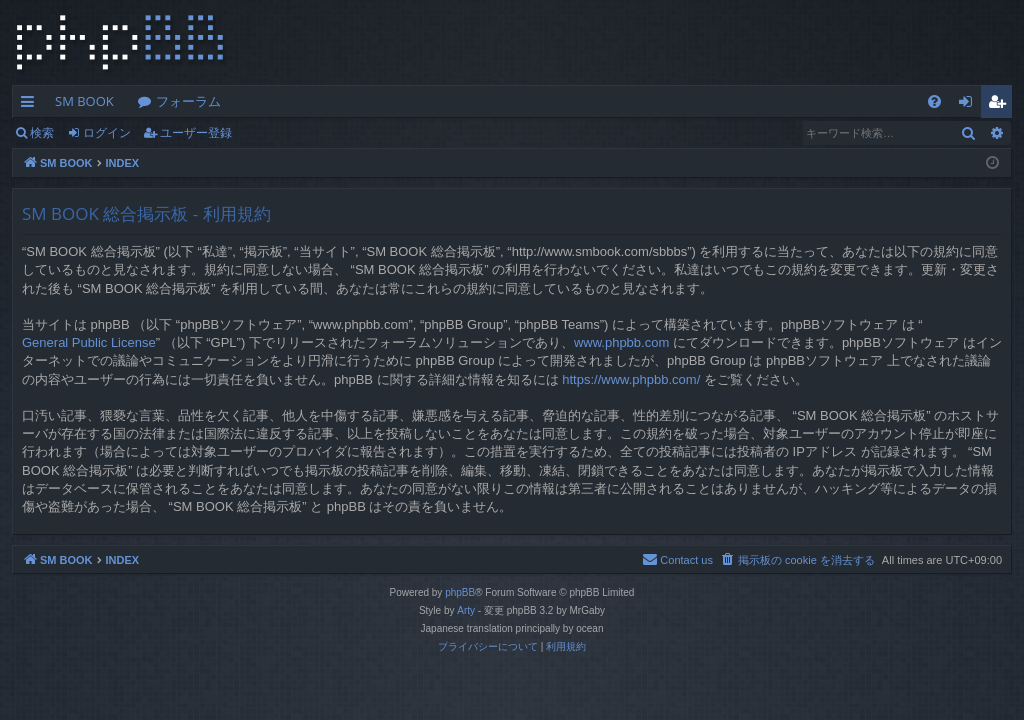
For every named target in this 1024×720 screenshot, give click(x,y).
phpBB (460, 592)
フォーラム (188, 101)
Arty (466, 610)
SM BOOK (84, 101)
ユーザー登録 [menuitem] (1001, 105)
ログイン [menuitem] (970, 105)
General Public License (89, 342)
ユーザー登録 (196, 132)
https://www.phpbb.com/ (631, 379)
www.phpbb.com (621, 342)
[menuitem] (934, 101)
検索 (42, 132)
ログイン (107, 132)
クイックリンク (31, 105)
